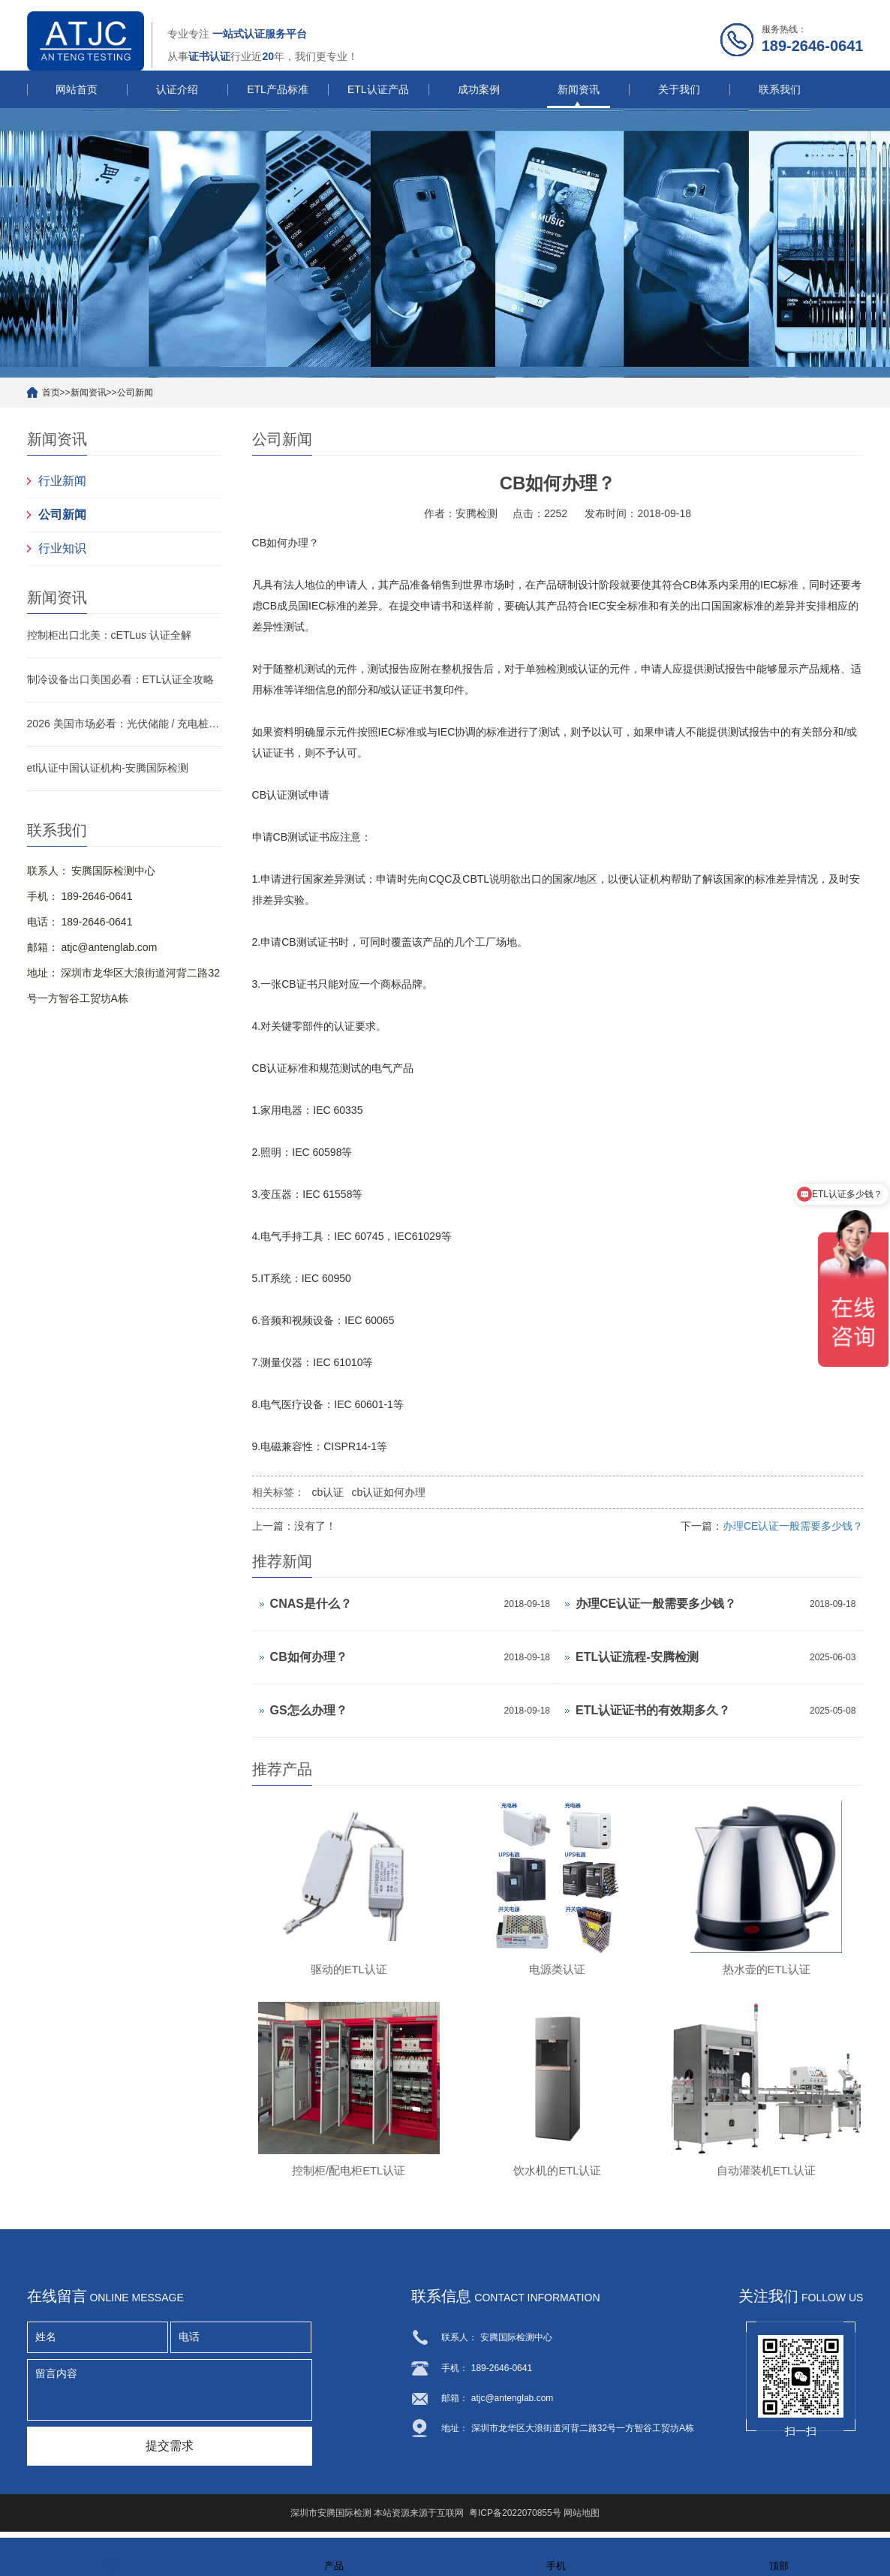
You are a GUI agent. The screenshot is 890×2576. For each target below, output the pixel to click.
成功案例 (479, 89)
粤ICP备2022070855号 (515, 2519)
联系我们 (780, 89)
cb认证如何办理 (388, 1492)
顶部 (779, 2556)
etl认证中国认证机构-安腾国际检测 (107, 768)
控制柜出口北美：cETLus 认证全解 (109, 635)
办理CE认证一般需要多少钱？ (793, 1526)
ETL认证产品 (378, 89)
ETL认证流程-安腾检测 (637, 1657)
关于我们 (679, 89)
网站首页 (77, 89)
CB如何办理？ (308, 1657)
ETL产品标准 (277, 89)
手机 (556, 2556)
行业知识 (62, 548)
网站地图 (582, 2519)
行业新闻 (62, 480)
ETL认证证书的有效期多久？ (653, 1710)
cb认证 (328, 1492)
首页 (51, 392)
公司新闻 (135, 392)
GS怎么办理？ (308, 1710)
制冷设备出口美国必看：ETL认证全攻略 (121, 679)
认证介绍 (177, 89)
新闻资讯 (579, 89)
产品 (334, 2556)
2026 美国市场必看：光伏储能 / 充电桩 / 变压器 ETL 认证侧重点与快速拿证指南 (124, 724)
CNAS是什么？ (311, 1603)
